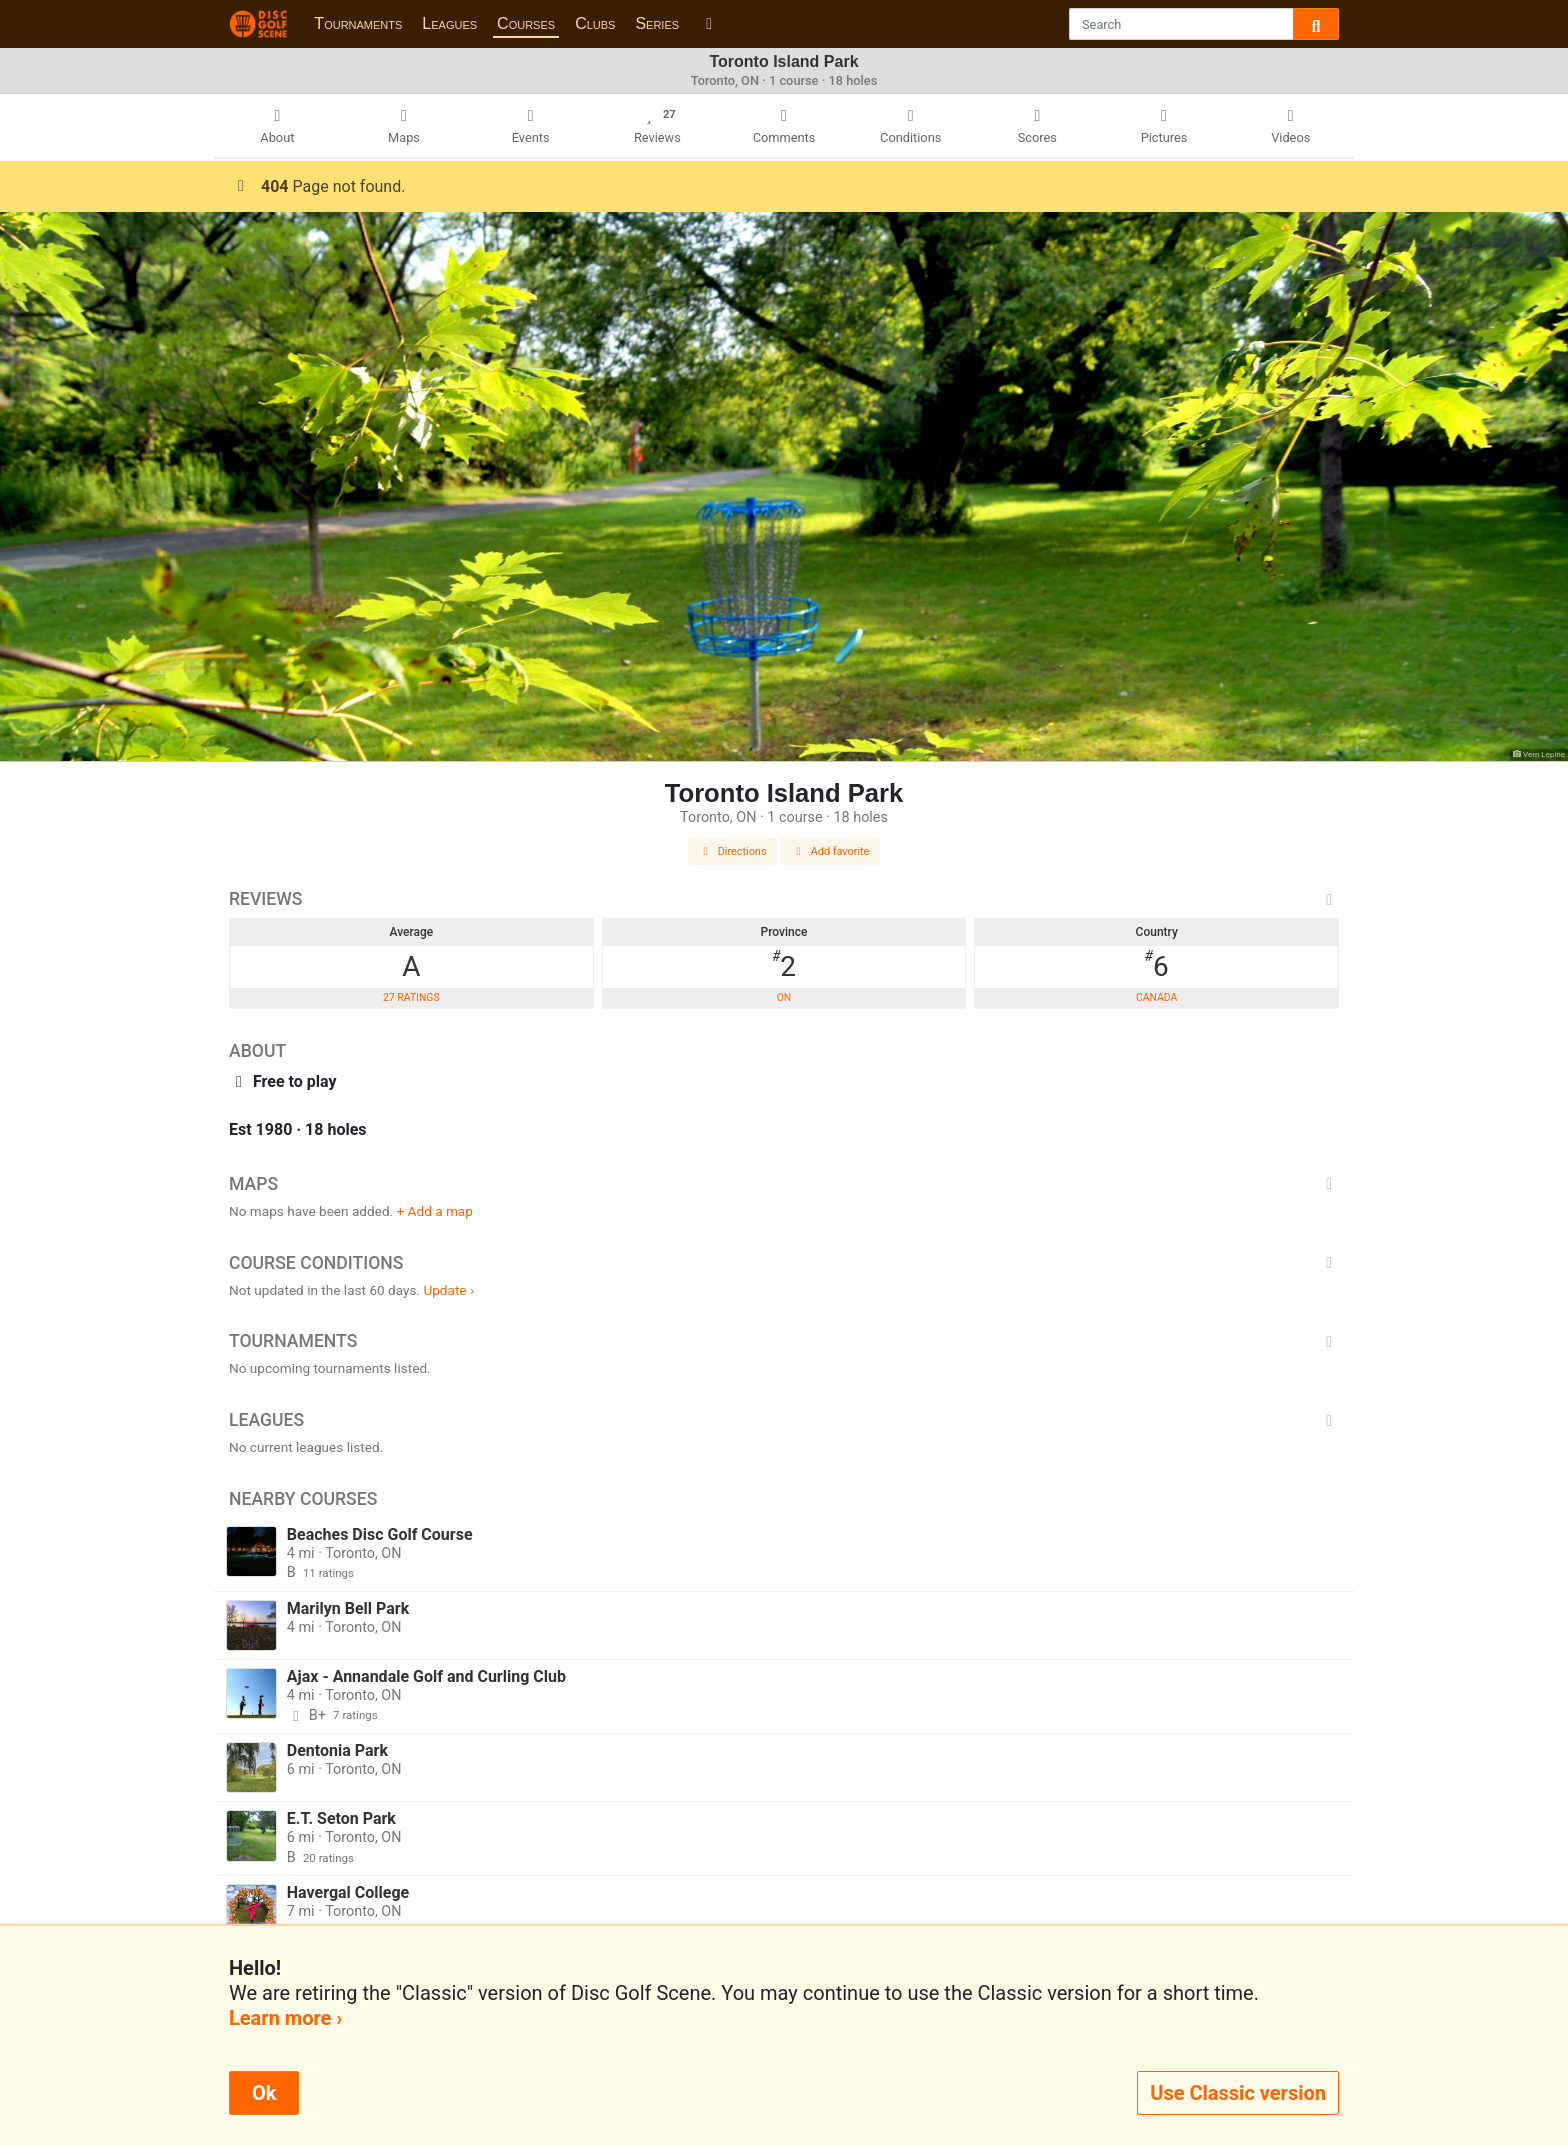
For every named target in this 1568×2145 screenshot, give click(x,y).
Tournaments (358, 23)
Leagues (449, 23)
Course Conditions (784, 1263)
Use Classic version (1238, 2093)
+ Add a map (435, 1211)
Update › (448, 1290)
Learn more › (285, 2018)
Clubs (595, 23)
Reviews (784, 899)
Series (657, 23)
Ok (264, 2093)
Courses (526, 23)
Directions (733, 851)
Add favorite (831, 851)
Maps (784, 1184)
